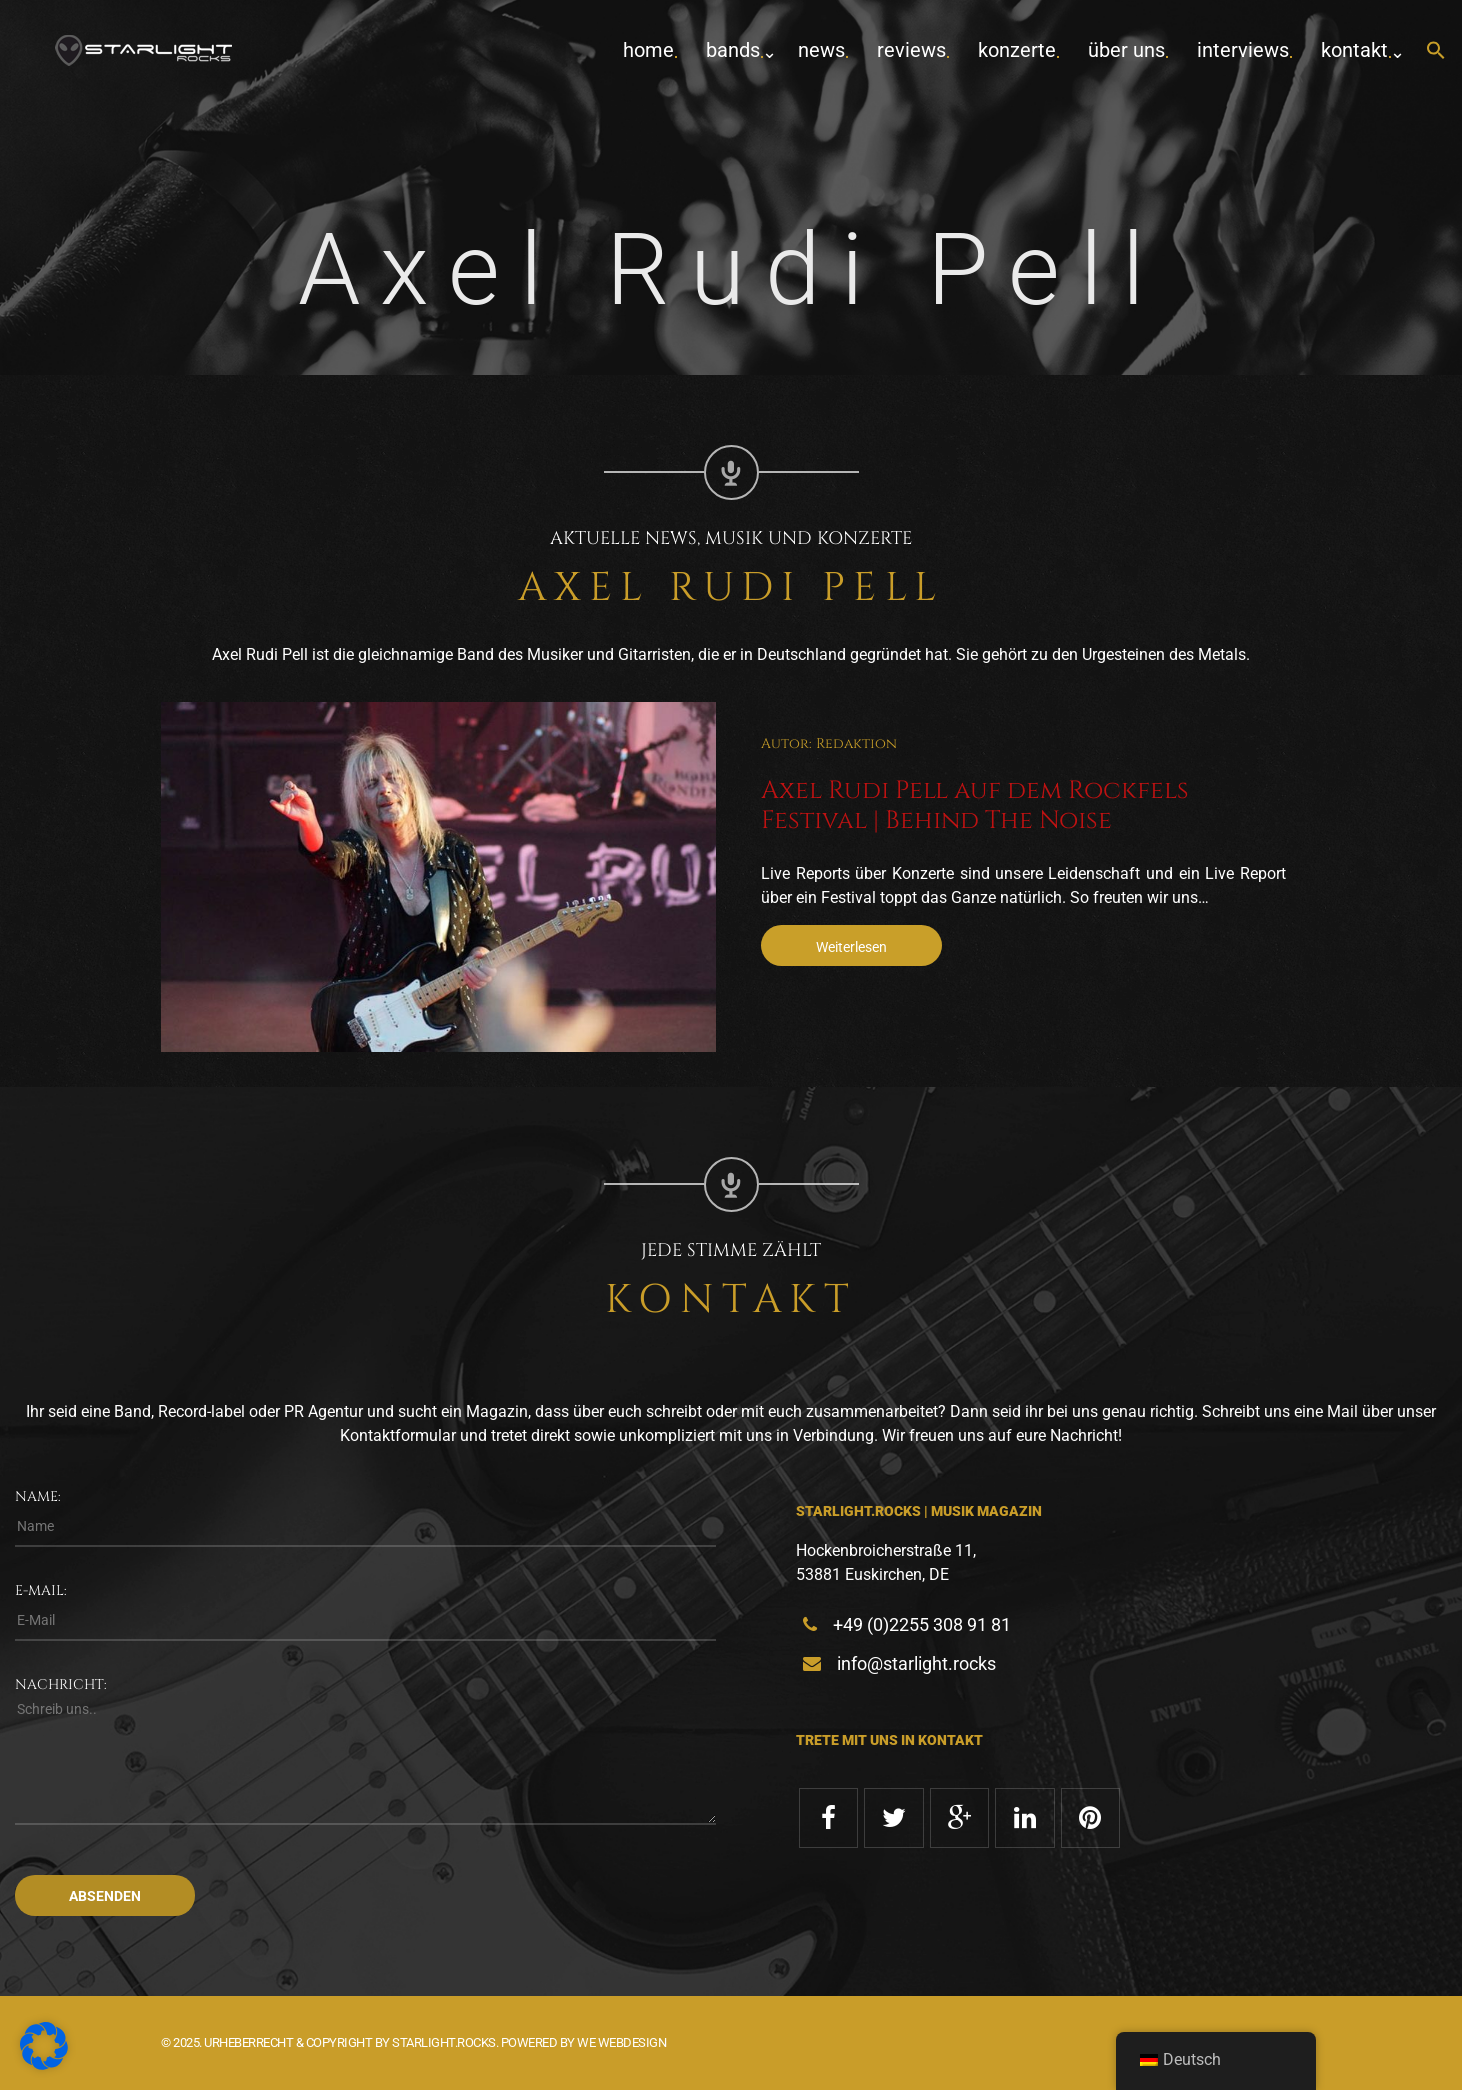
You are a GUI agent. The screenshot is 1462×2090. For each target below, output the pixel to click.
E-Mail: (41, 1590)
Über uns (1126, 50)
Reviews (911, 50)
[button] (1436, 51)
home (648, 50)
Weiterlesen (851, 947)
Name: (38, 1496)
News (821, 50)
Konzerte (1017, 50)
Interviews (1243, 50)
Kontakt (1354, 50)
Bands (733, 50)
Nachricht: (61, 1684)
